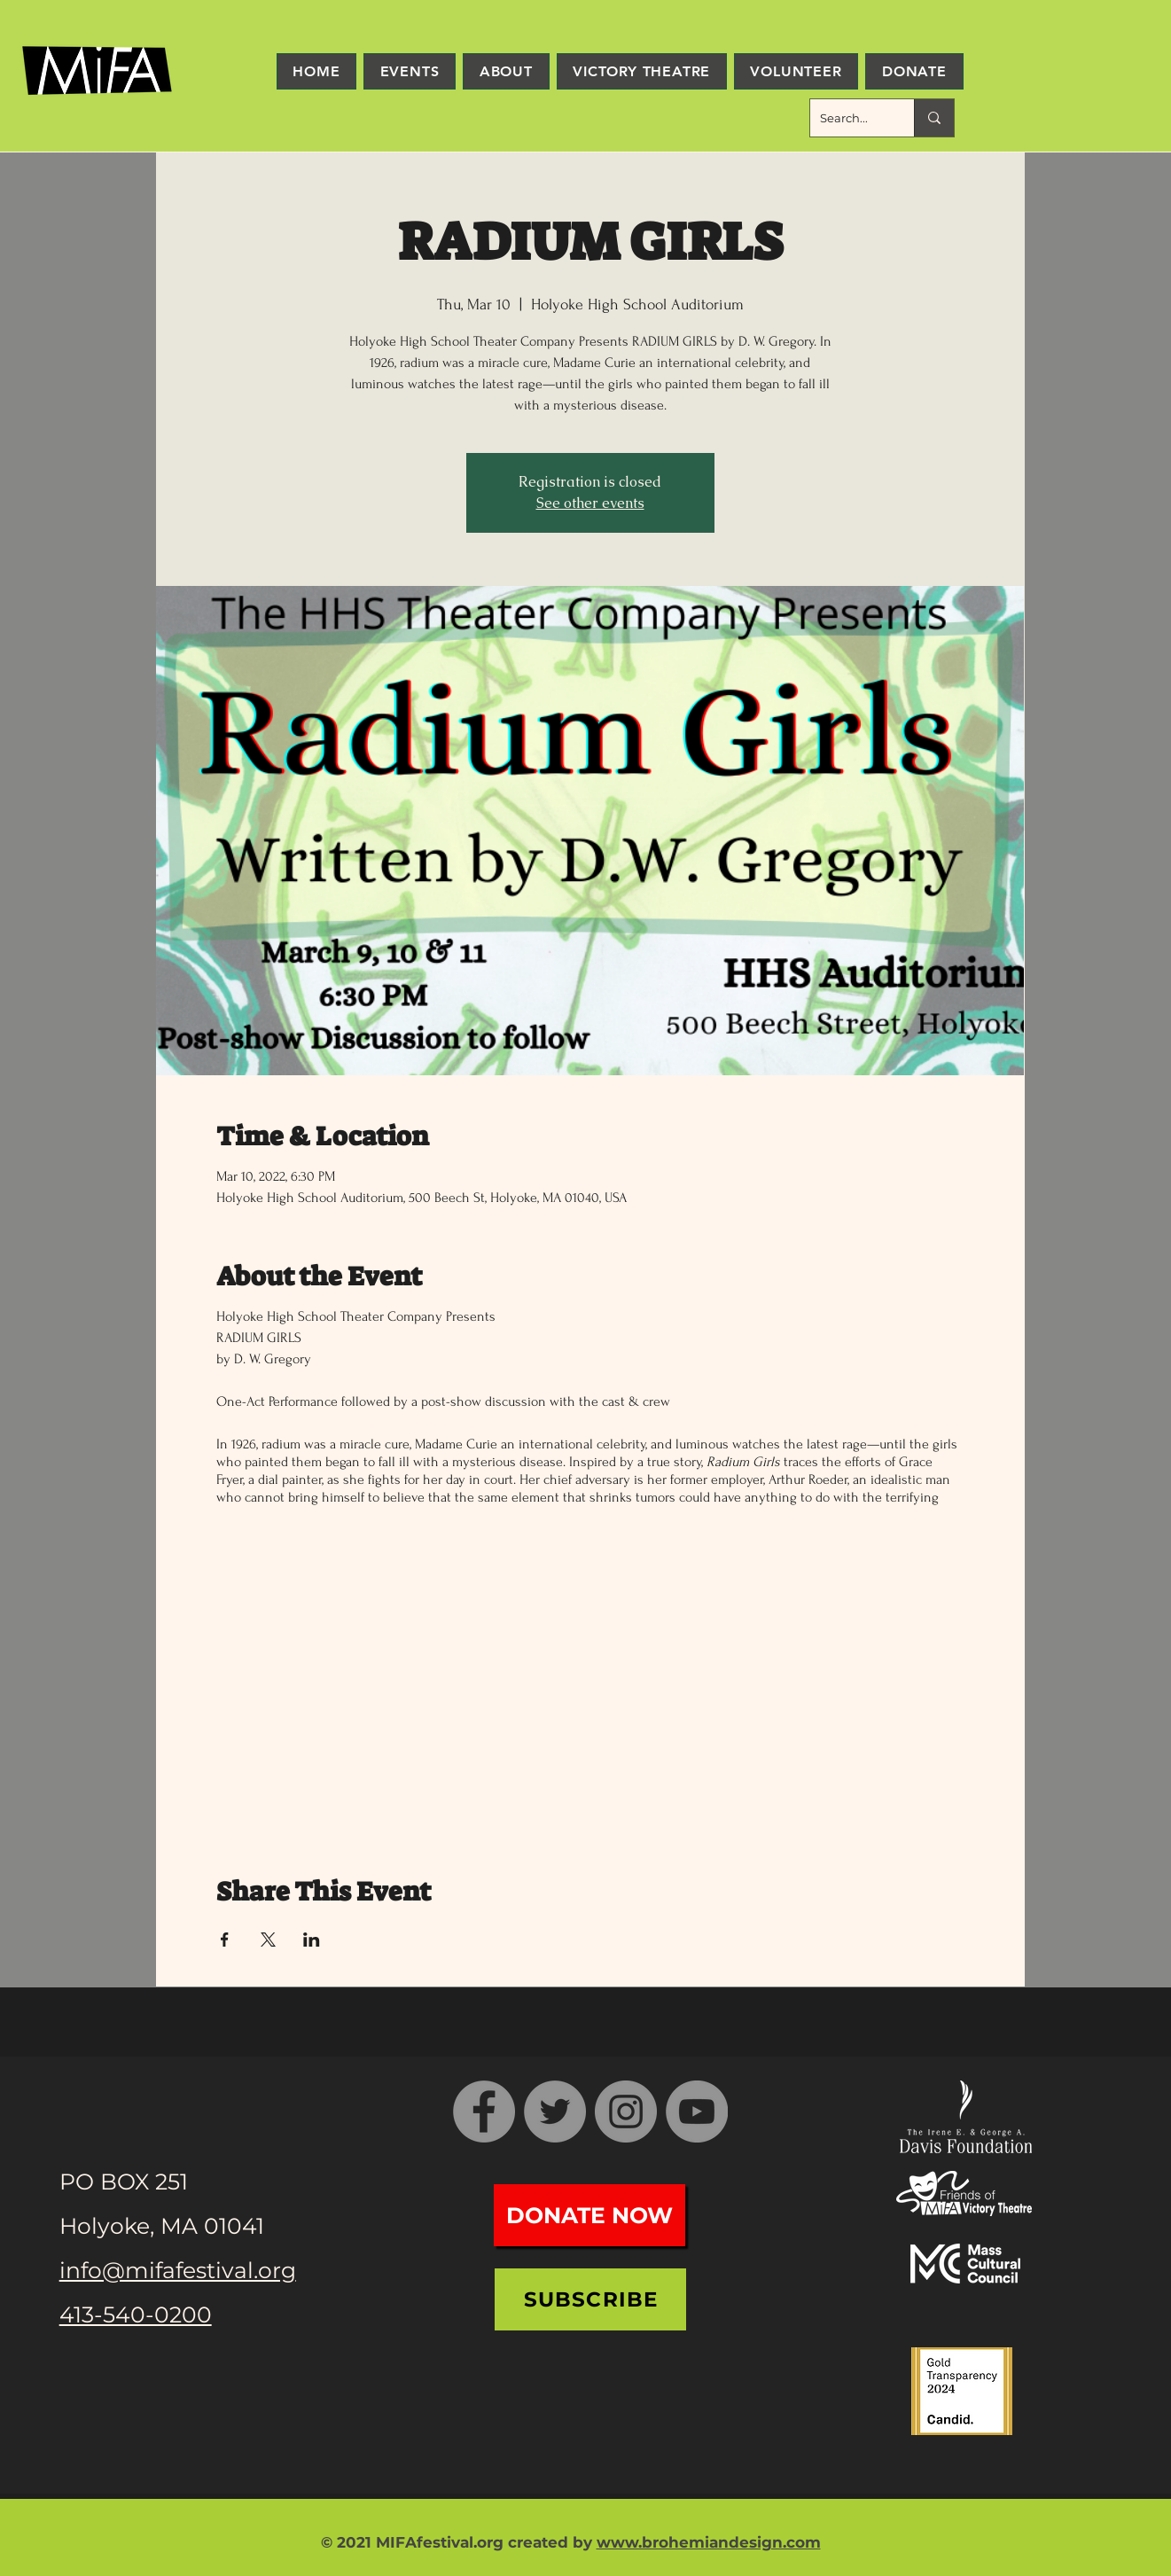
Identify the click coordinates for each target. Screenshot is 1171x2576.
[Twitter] (555, 2111)
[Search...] (848, 118)
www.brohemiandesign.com (709, 2542)
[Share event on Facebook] (224, 1939)
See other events (590, 503)
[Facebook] (484, 2111)
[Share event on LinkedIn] (311, 1939)
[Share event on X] (268, 1939)
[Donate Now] (589, 2215)
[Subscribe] (590, 2299)
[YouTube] (697, 2111)
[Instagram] (626, 2111)
